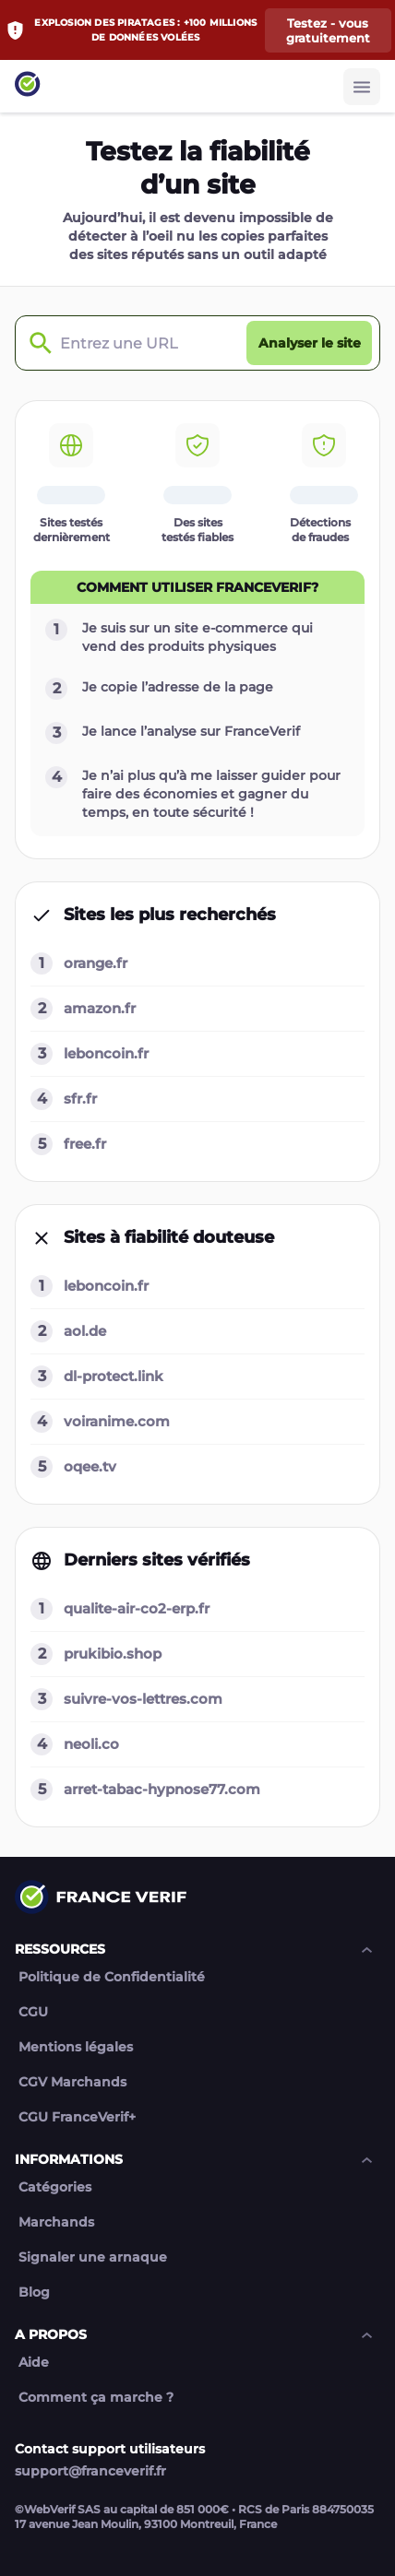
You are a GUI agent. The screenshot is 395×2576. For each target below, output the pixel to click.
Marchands (56, 2222)
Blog (34, 2292)
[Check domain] (36, 343)
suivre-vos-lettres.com (143, 1698)
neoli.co (91, 1744)
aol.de (85, 1331)
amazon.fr (100, 1008)
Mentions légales (75, 2047)
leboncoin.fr (106, 1053)
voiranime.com (117, 1421)
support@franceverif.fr (90, 2471)
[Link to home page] (28, 86)
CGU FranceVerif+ (77, 2117)
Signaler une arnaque (92, 2257)
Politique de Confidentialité (111, 1977)
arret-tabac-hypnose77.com (162, 1789)
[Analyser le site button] (309, 343)
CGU (33, 2012)
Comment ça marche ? (96, 2397)
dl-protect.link (113, 1376)
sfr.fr (80, 1098)
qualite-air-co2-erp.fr (136, 1608)
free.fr (85, 1143)
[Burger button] (361, 86)
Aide (33, 2362)
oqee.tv (90, 1466)
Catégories (54, 2187)
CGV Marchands (72, 2082)
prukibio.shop (113, 1653)
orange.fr (95, 963)
